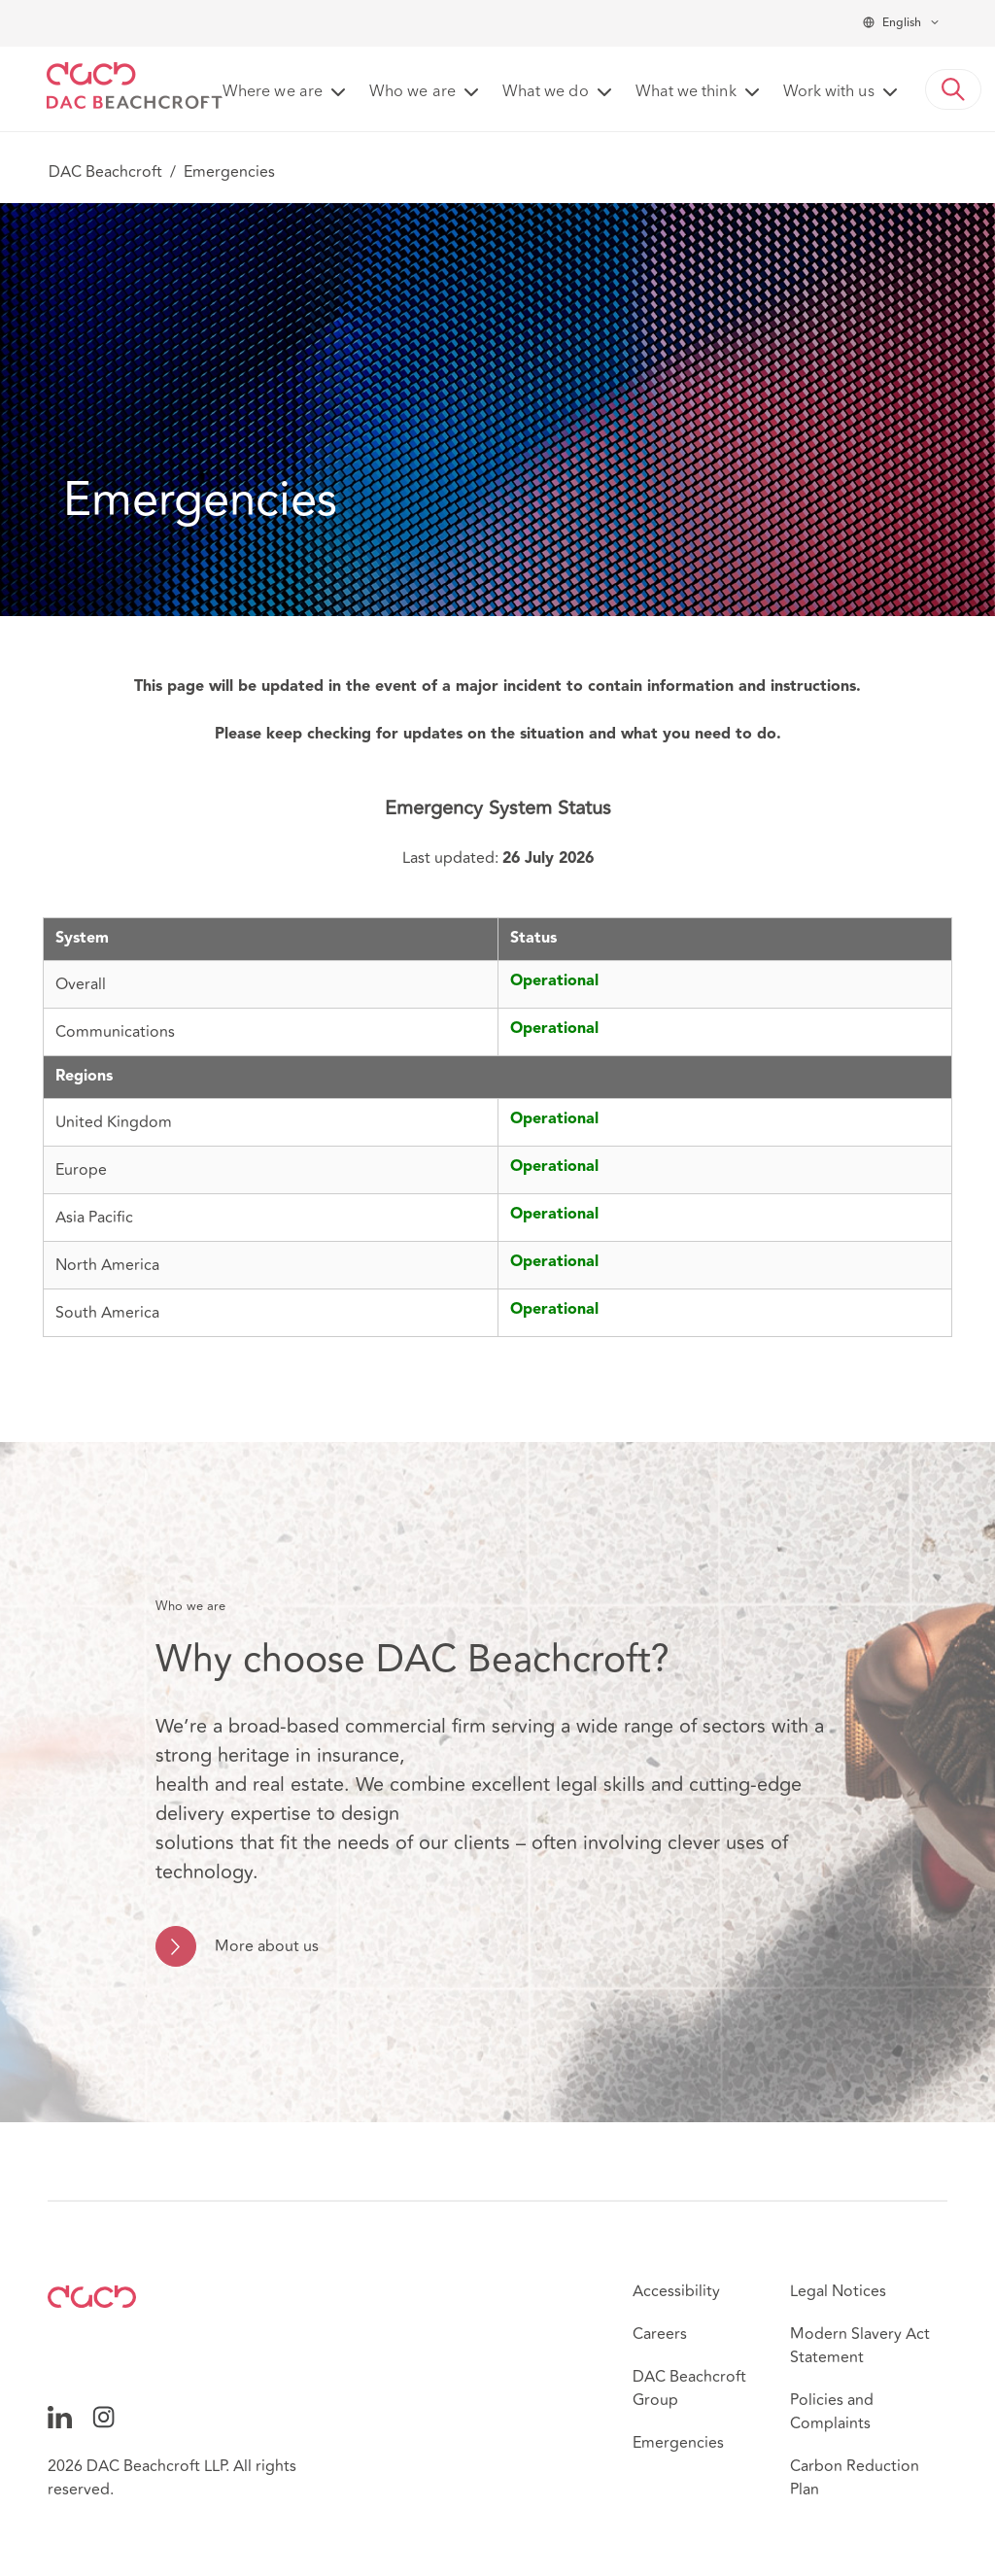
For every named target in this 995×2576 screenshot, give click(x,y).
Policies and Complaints (832, 2411)
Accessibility (676, 2291)
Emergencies (678, 2443)
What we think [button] (686, 92)
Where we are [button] (273, 92)
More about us (267, 1946)
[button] (953, 89)
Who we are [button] (412, 92)
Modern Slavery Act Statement (860, 2345)
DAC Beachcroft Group (689, 2388)
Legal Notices (838, 2291)
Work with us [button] (829, 92)
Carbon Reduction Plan (854, 2478)
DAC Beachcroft (105, 172)
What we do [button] (545, 92)
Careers (660, 2334)
